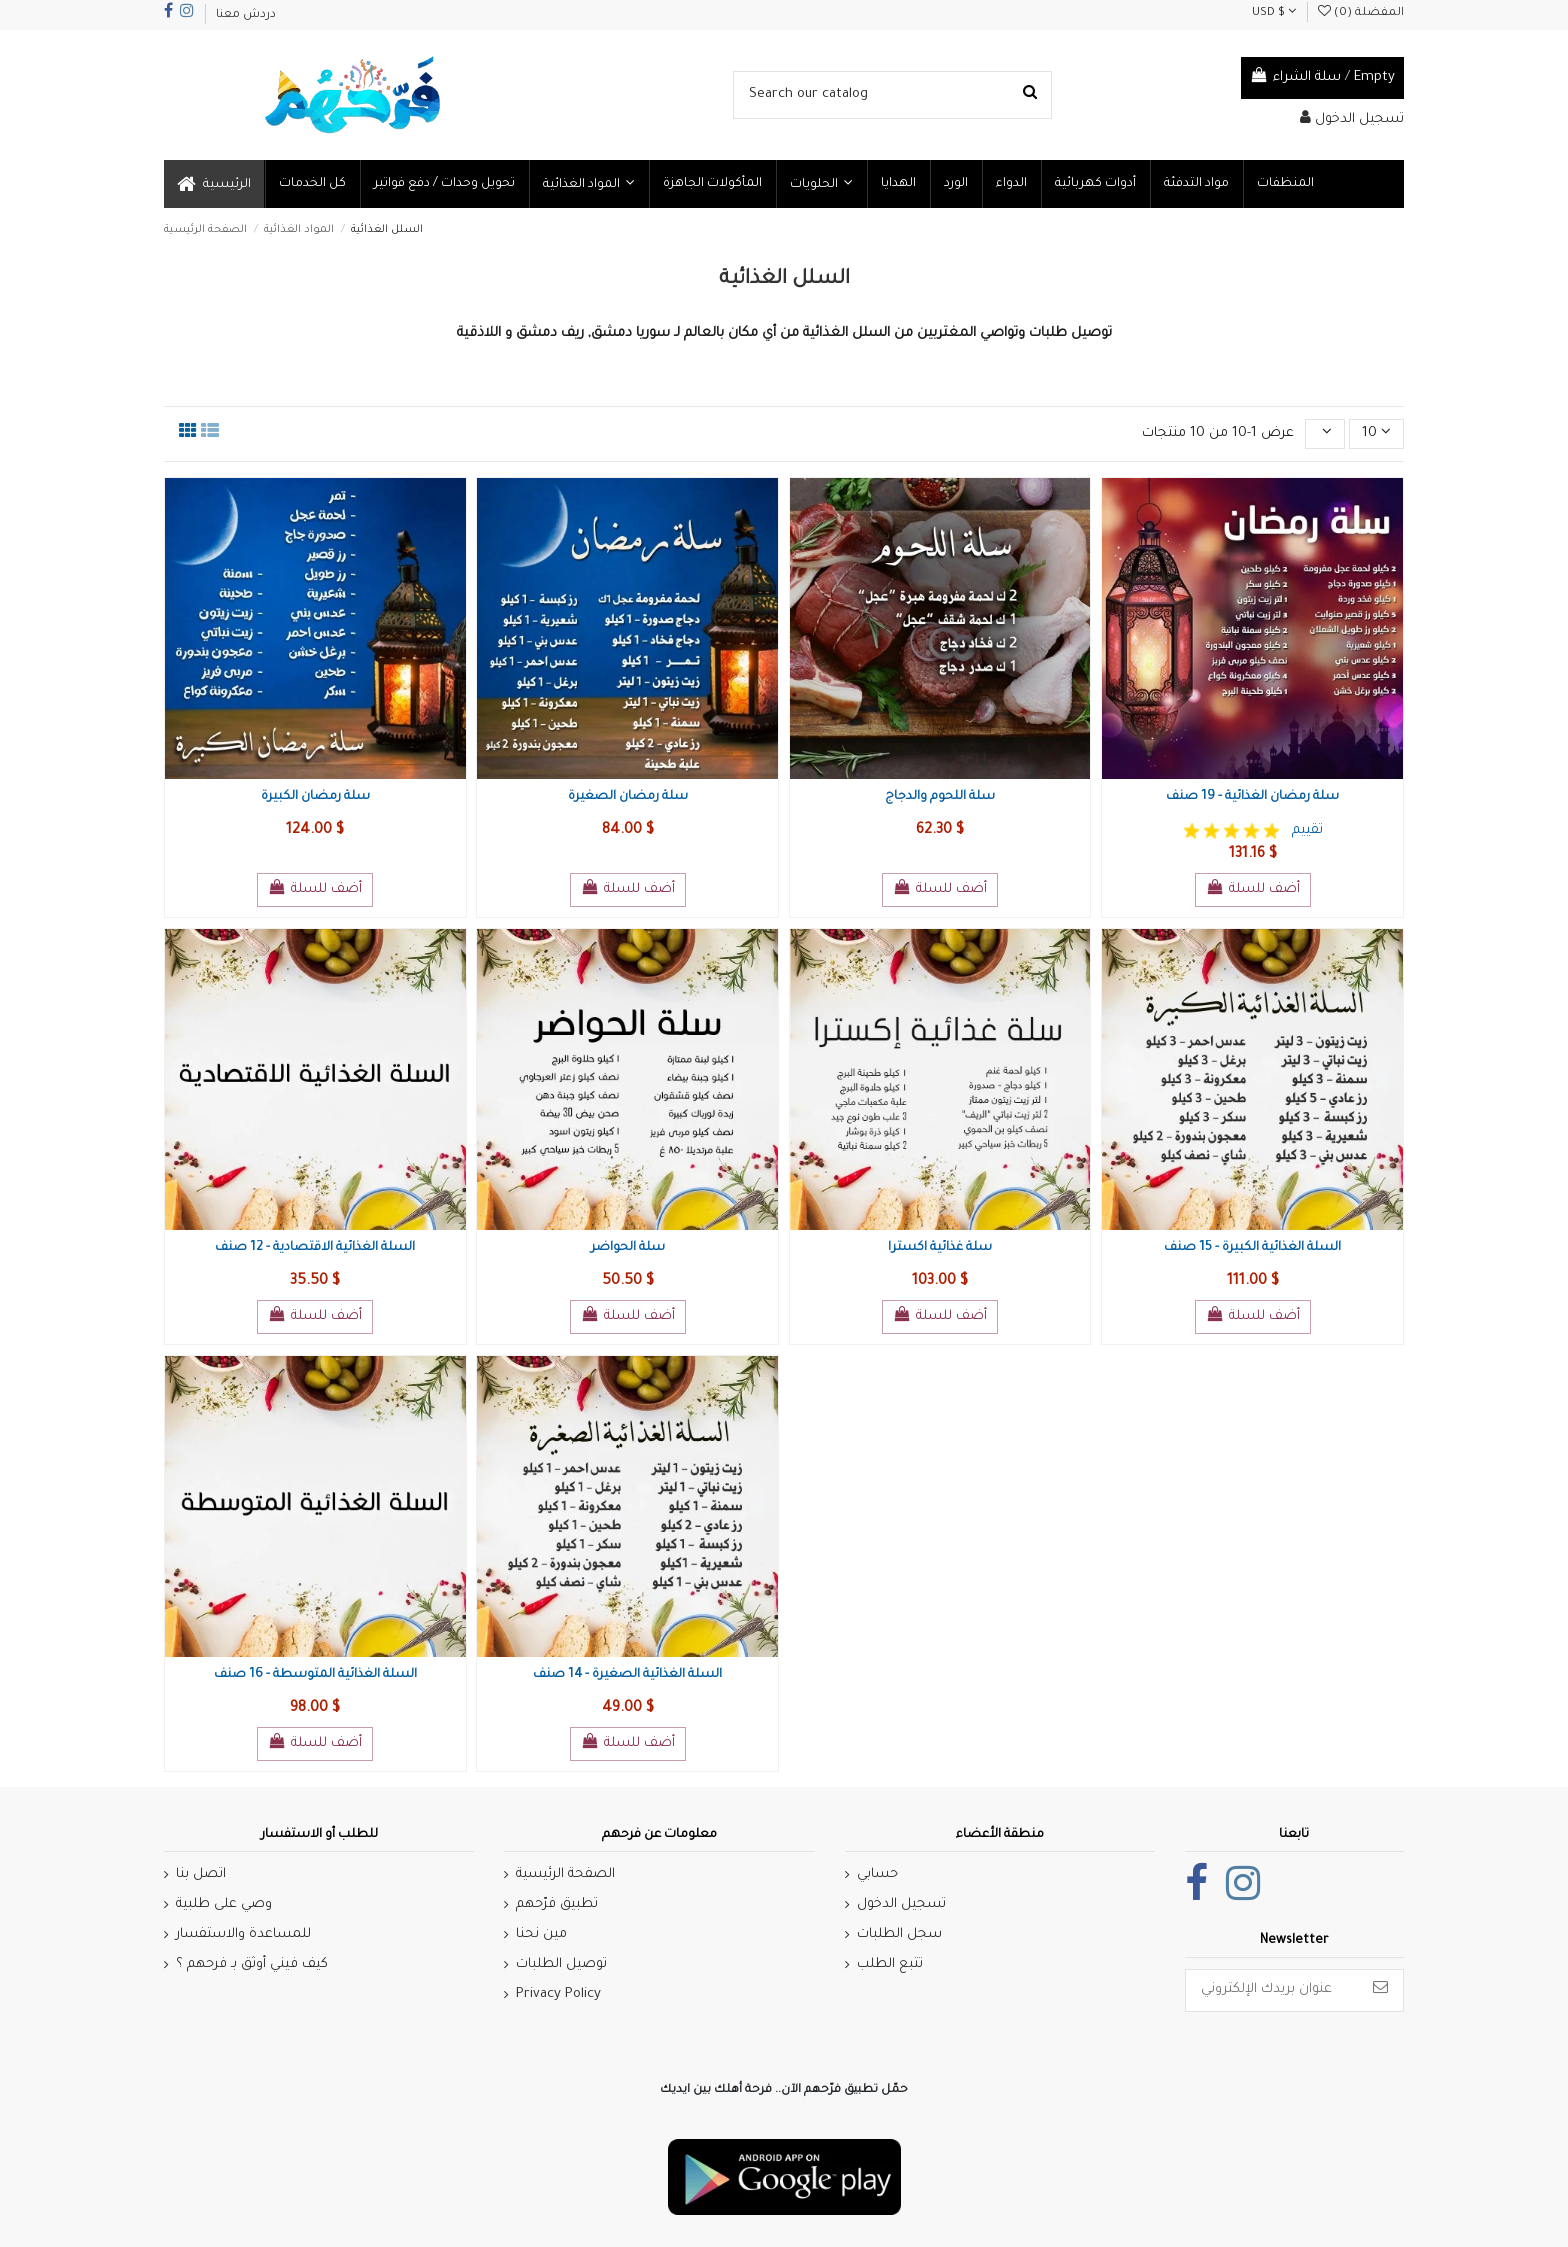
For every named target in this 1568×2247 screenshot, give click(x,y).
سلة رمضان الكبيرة (315, 797)
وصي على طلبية (224, 1904)
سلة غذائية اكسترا (940, 1248)
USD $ (1274, 13)
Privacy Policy (558, 1994)
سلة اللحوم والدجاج (940, 797)
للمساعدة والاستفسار (243, 1934)
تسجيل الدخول (901, 1904)
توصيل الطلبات (561, 1964)
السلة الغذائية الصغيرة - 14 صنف (627, 1675)
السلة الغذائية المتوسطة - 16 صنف (315, 1675)
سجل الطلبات (899, 1934)
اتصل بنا (201, 1874)
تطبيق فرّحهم (557, 1904)
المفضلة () (1361, 13)
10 (1376, 432)
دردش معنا (246, 15)
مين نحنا (541, 1934)
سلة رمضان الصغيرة (628, 797)
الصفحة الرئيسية (565, 1874)
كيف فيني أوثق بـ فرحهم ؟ (252, 1964)
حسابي (877, 1874)
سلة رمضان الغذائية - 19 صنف (1252, 797)
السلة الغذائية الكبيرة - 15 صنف (1252, 1248)
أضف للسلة (315, 888)
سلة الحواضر (628, 1248)
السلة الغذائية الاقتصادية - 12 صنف (315, 1248)
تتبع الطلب (890, 1964)
